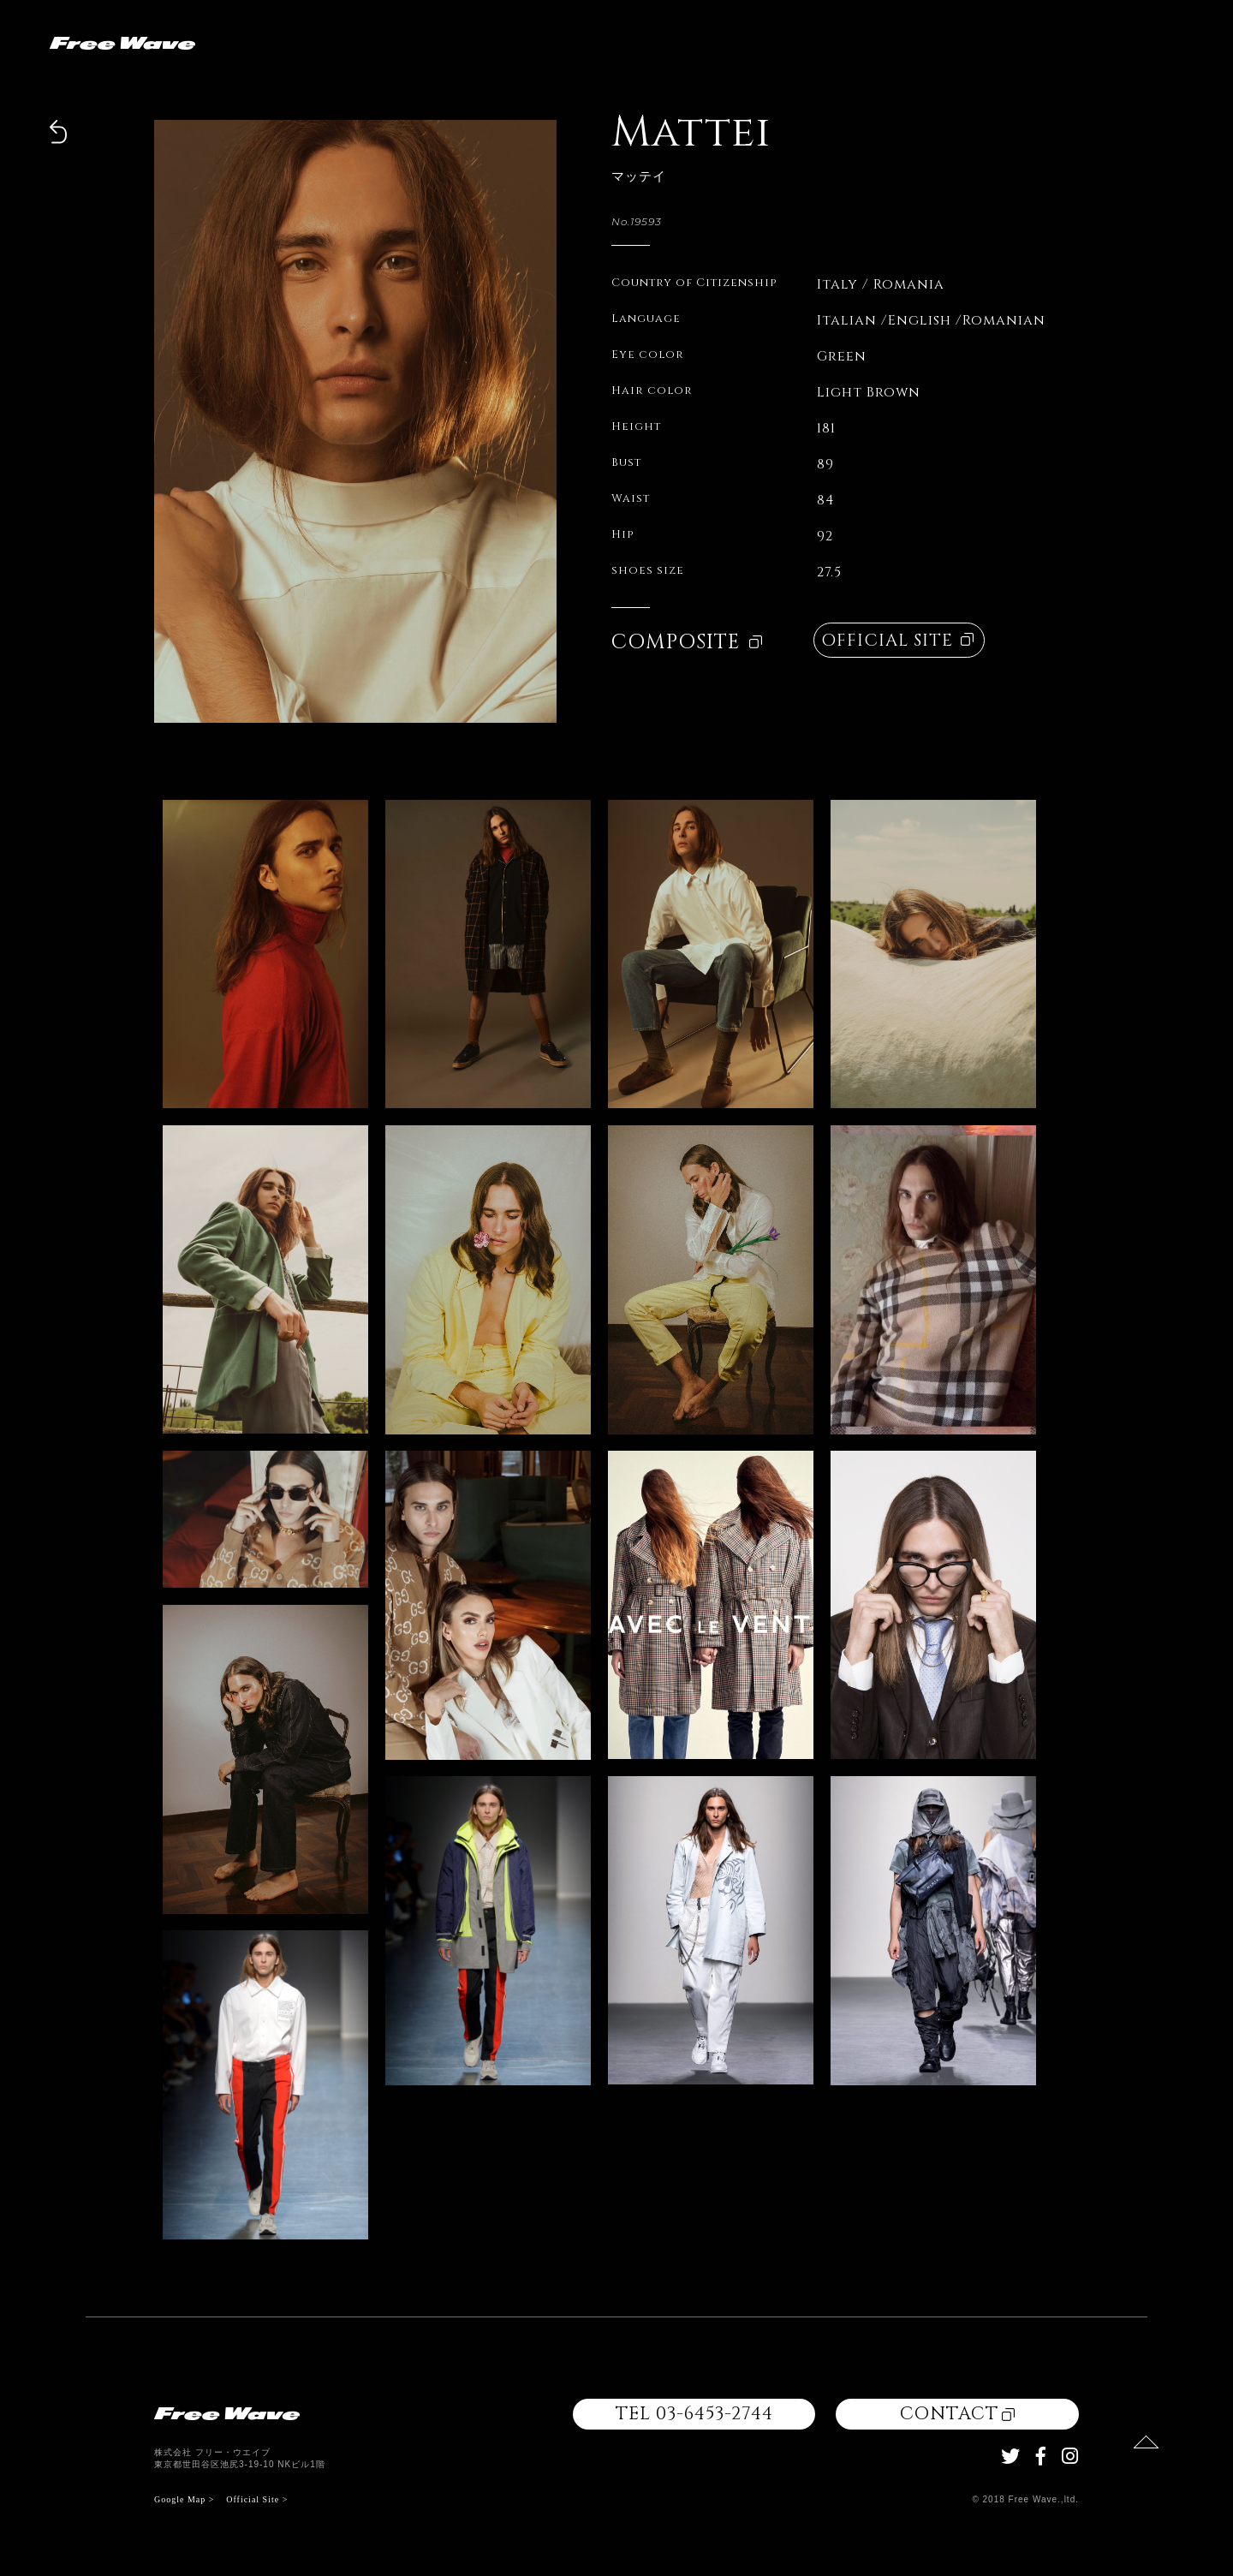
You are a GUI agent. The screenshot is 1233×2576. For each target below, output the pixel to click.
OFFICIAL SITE (897, 640)
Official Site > (257, 2499)
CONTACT (957, 2414)
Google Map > (184, 2499)
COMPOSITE (686, 642)
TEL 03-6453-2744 (694, 2414)
